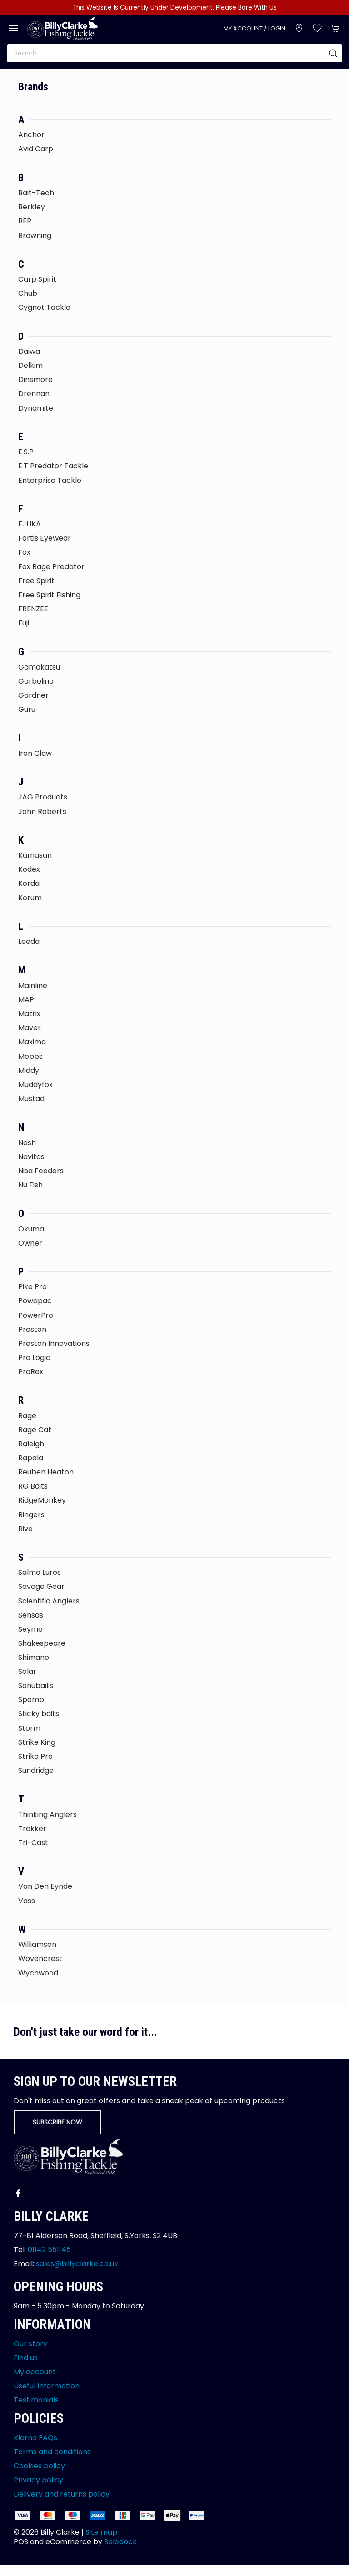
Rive (25, 1529)
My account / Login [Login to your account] (254, 28)
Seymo (30, 1629)
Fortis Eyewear (44, 538)
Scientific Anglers (49, 1601)
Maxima (32, 1042)
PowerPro (35, 1315)
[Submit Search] (333, 53)
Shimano (33, 1657)
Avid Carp (35, 149)
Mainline (32, 985)
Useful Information (47, 2386)
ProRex (30, 1371)
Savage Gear (41, 1586)
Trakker (32, 1828)
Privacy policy (38, 2480)
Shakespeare (41, 1643)
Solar (27, 1671)
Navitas (31, 1157)
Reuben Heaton (46, 1472)
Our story (30, 2343)
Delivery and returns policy (62, 2494)
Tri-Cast (33, 1842)
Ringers (31, 1514)
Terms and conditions (52, 2452)
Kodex (29, 869)
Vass (26, 1901)
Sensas (30, 1615)
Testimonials (36, 2400)
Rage (27, 1415)
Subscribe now (57, 2122)
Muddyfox (35, 1084)
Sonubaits (35, 1685)
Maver (29, 1027)
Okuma (31, 1229)
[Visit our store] (299, 28)
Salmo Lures (39, 1572)
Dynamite (35, 408)
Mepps (30, 1056)
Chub (27, 293)
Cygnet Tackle (44, 307)
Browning (34, 235)
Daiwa (29, 351)
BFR (24, 221)
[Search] (174, 53)
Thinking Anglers (47, 1814)
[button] (13, 28)
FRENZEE (33, 609)
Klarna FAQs (35, 2437)
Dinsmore (35, 379)
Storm (29, 1728)
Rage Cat (34, 1429)
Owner (30, 1243)
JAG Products (42, 797)
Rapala (30, 1458)
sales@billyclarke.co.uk (77, 2263)
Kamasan (35, 855)
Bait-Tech (36, 193)
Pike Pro (32, 1286)
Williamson (37, 1944)
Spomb (31, 1699)
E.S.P (26, 452)
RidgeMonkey (42, 1500)
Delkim (30, 365)
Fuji (23, 623)
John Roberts (42, 811)
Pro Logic (34, 1357)
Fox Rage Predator (51, 566)
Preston (32, 1329)
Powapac (35, 1300)
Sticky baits (38, 1713)
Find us (26, 2358)
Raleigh (31, 1444)
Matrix (29, 1013)
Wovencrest (40, 1958)
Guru (26, 709)
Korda (29, 883)
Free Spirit (36, 581)
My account (35, 2372)
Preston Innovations (54, 1343)
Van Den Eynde (45, 1886)
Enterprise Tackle (49, 480)
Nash (27, 1142)
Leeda (29, 941)
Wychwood (38, 1973)
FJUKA (29, 524)
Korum (30, 898)
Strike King (36, 1742)
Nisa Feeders (41, 1171)
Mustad (31, 1098)
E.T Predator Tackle (53, 466)
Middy (28, 1070)
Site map (101, 2532)
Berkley (31, 207)
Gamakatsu (39, 667)
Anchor (31, 134)
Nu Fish (30, 1185)
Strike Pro (35, 1756)
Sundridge (36, 1770)
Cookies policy (39, 2466)
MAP (26, 999)
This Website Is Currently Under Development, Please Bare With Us (175, 7)
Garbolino (36, 681)
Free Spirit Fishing (49, 595)
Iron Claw (35, 753)
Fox (24, 552)
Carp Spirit (37, 279)
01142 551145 (49, 2249)
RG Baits (33, 1486)
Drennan (34, 393)
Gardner (33, 695)
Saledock (120, 2541)
